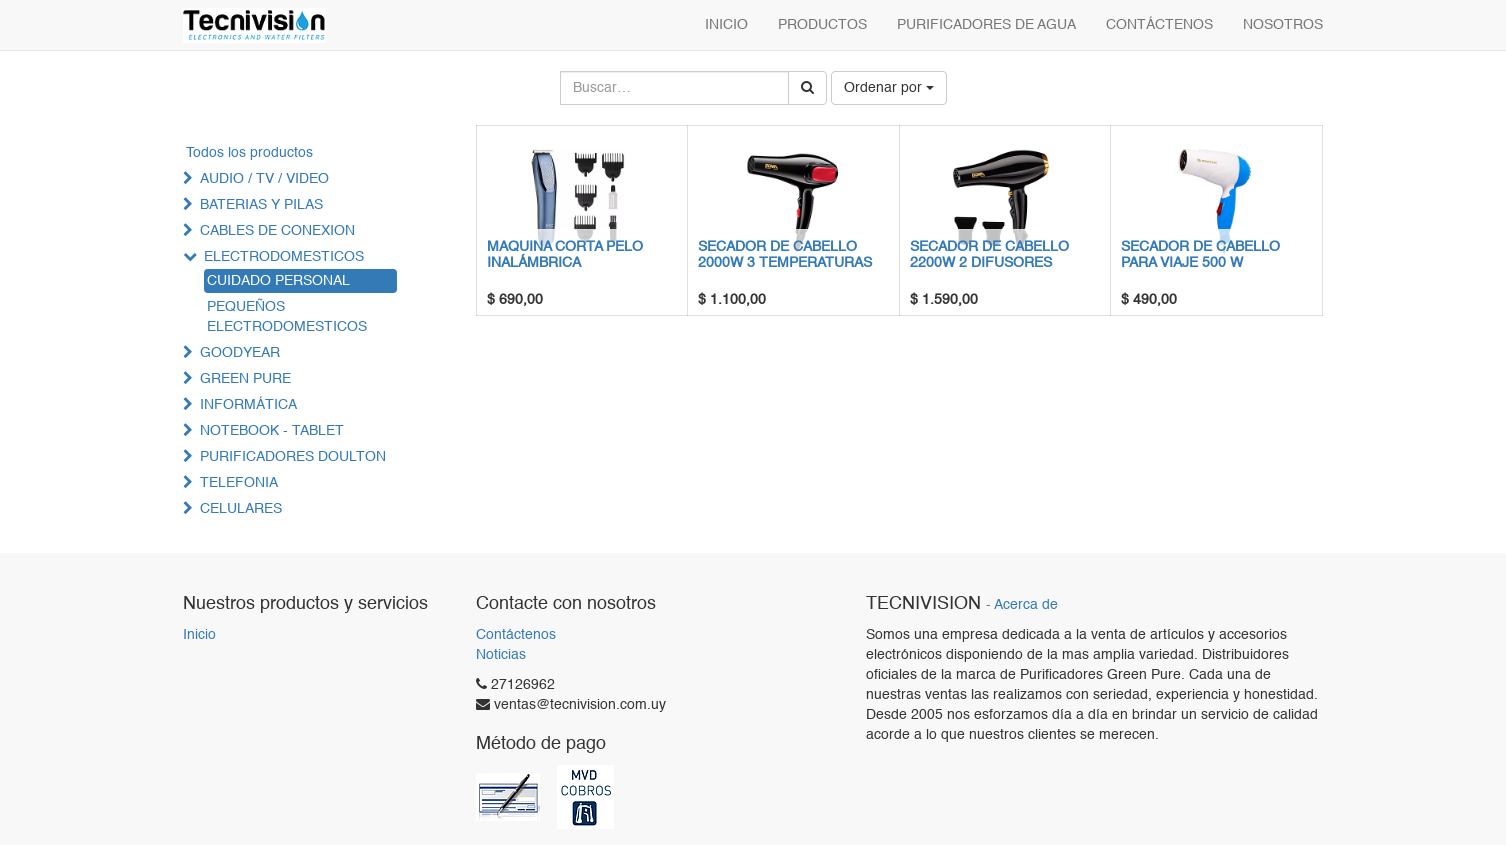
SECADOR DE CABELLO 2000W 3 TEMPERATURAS (785, 254)
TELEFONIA (239, 483)
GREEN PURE (245, 379)
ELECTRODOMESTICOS (284, 257)
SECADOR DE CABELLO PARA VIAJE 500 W (1200, 254)
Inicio (199, 635)
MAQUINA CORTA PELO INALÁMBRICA (565, 254)
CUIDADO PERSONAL (278, 281)
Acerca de (1026, 605)
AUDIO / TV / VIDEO (264, 179)
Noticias (501, 655)
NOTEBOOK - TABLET (272, 431)
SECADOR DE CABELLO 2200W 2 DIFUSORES (989, 254)
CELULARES (241, 509)
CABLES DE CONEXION (277, 231)
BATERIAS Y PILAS (261, 205)
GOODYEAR (240, 353)
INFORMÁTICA (248, 405)
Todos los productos (249, 153)
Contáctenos (516, 635)
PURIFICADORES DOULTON (293, 457)
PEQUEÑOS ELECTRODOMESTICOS (287, 317)
